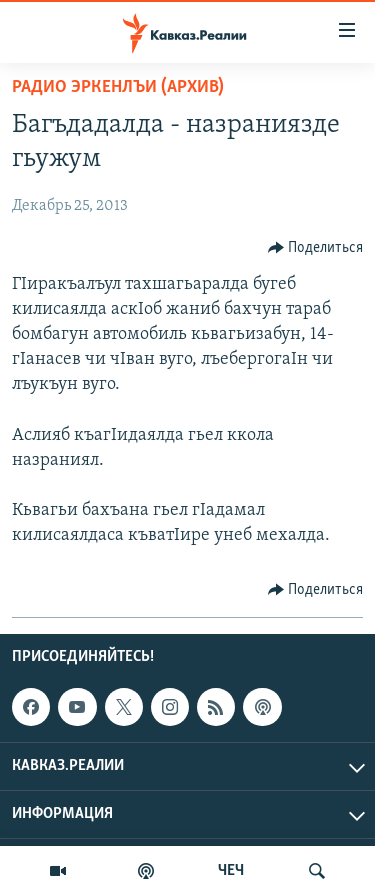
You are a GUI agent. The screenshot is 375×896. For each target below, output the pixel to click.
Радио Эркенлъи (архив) (118, 87)
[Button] (316, 248)
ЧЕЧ (231, 871)
